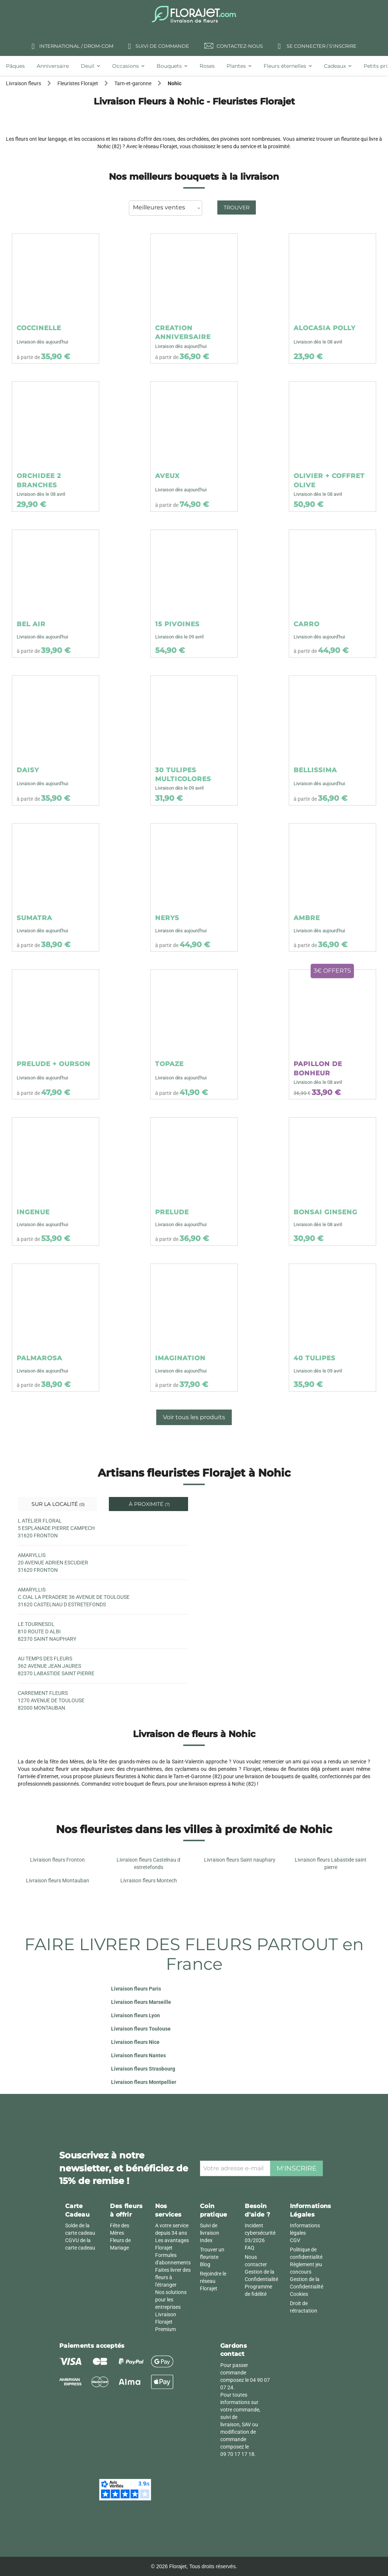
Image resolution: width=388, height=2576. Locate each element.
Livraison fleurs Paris (136, 1989)
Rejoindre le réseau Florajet (213, 2281)
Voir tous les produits (194, 1417)
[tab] (18, 66)
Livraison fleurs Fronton (57, 1860)
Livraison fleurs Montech (148, 1880)
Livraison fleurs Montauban (57, 1880)
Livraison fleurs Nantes (138, 2055)
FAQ (249, 2248)
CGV (295, 2240)
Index (206, 2240)
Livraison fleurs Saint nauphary (239, 1860)
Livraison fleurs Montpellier (143, 2082)
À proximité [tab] (148, 1504)
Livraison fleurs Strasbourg (143, 2069)
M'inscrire (297, 2168)
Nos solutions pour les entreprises (171, 2299)
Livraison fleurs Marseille (141, 2002)
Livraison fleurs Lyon (135, 2015)
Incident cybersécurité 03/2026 (260, 2233)
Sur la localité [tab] (57, 1504)
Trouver (237, 207)
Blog (205, 2264)
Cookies (299, 2294)
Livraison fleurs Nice (135, 2042)
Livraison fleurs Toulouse (141, 2029)
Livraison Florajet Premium (165, 2321)
